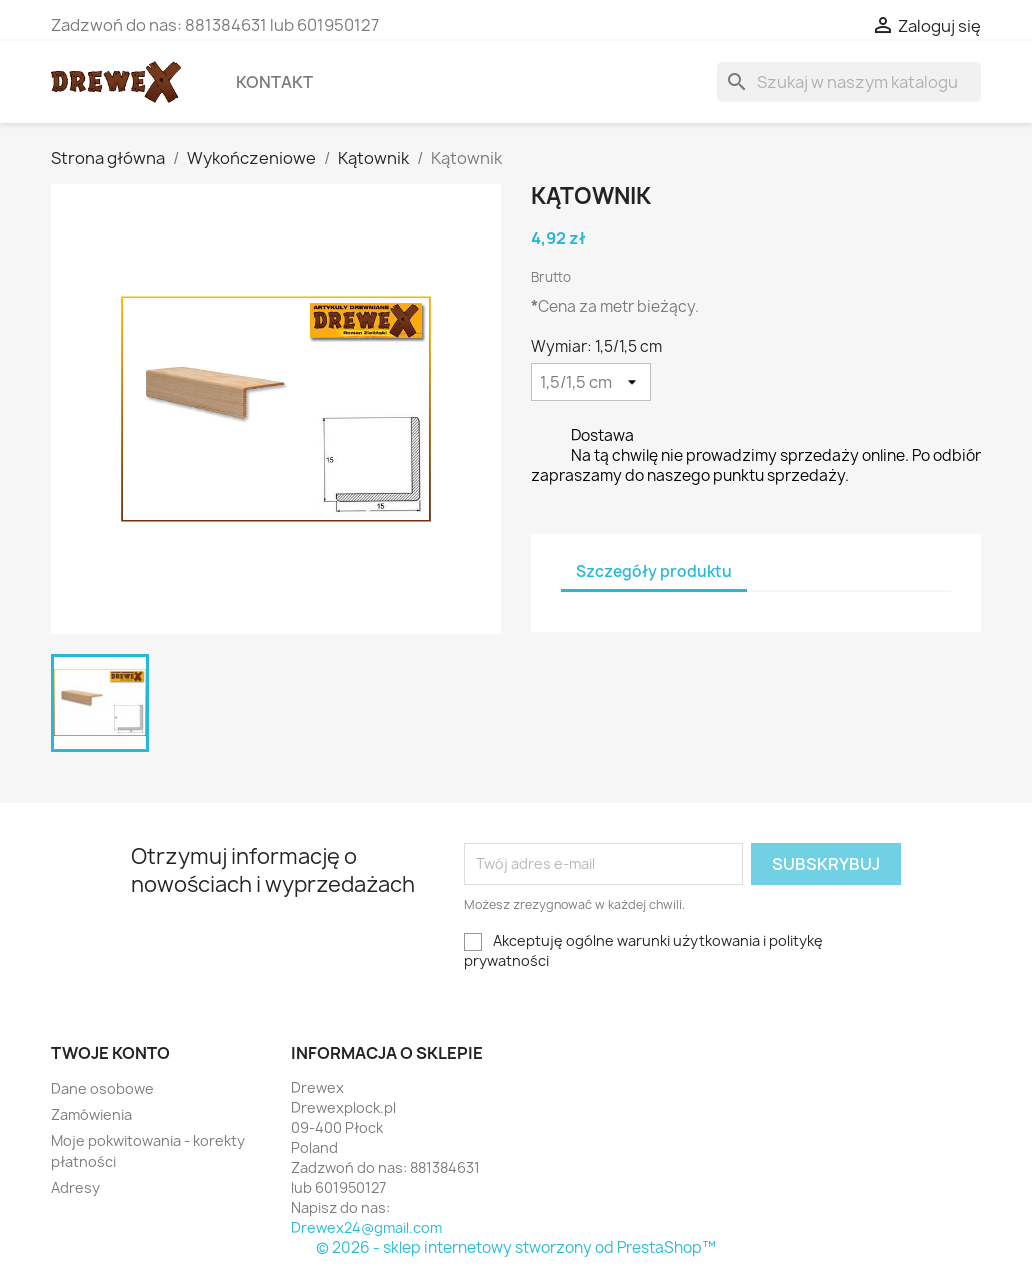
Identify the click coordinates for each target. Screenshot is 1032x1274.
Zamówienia (91, 1114)
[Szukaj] (849, 82)
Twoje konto (110, 1053)
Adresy (75, 1187)
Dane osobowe (102, 1088)
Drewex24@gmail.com (366, 1227)
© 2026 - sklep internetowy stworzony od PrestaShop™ (516, 1247)
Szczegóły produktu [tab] (654, 571)
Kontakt (274, 82)
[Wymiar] (591, 382)
